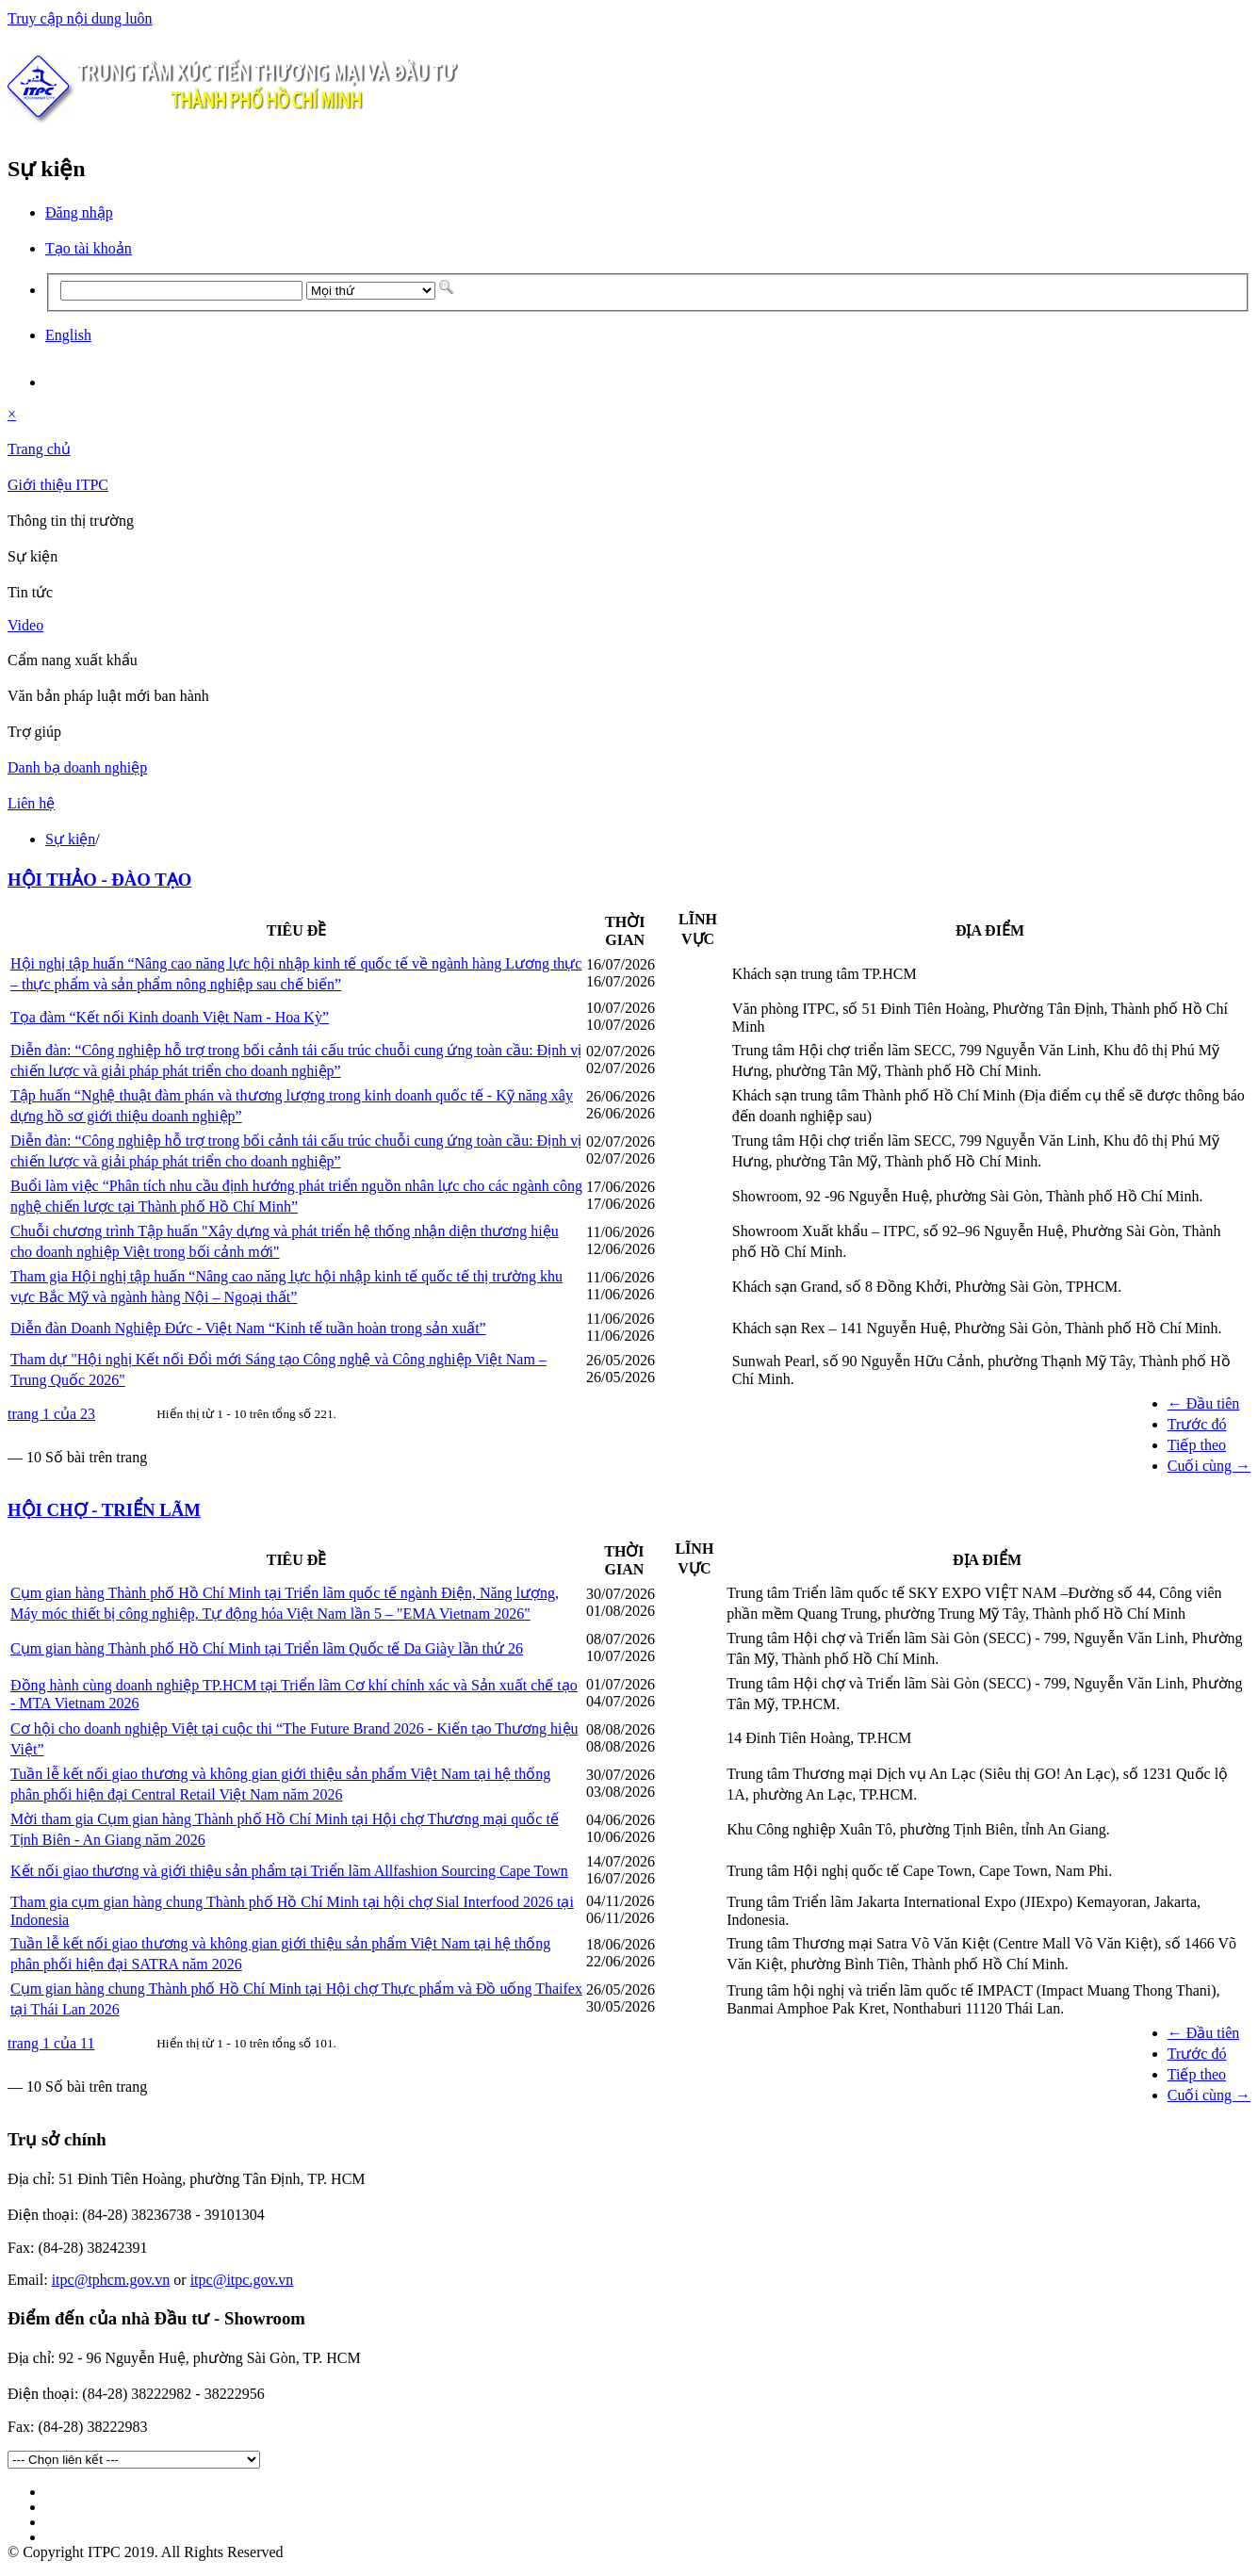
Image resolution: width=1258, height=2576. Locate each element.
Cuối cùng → (1209, 1466)
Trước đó (1197, 1424)
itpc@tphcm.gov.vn (111, 2280)
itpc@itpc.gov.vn (242, 2280)
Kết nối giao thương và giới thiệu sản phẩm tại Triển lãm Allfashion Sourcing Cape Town (289, 1871)
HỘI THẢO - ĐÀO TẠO (99, 879)
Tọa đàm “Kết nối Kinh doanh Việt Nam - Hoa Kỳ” (169, 1017)
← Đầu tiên (1204, 1403)
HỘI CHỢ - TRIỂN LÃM (104, 1510)
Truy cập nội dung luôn (80, 18)
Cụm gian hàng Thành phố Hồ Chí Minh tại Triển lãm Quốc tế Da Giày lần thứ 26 (266, 1648)
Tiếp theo (1197, 1445)
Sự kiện (70, 839)
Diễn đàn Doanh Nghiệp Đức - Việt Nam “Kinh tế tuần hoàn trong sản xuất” (248, 1328)
